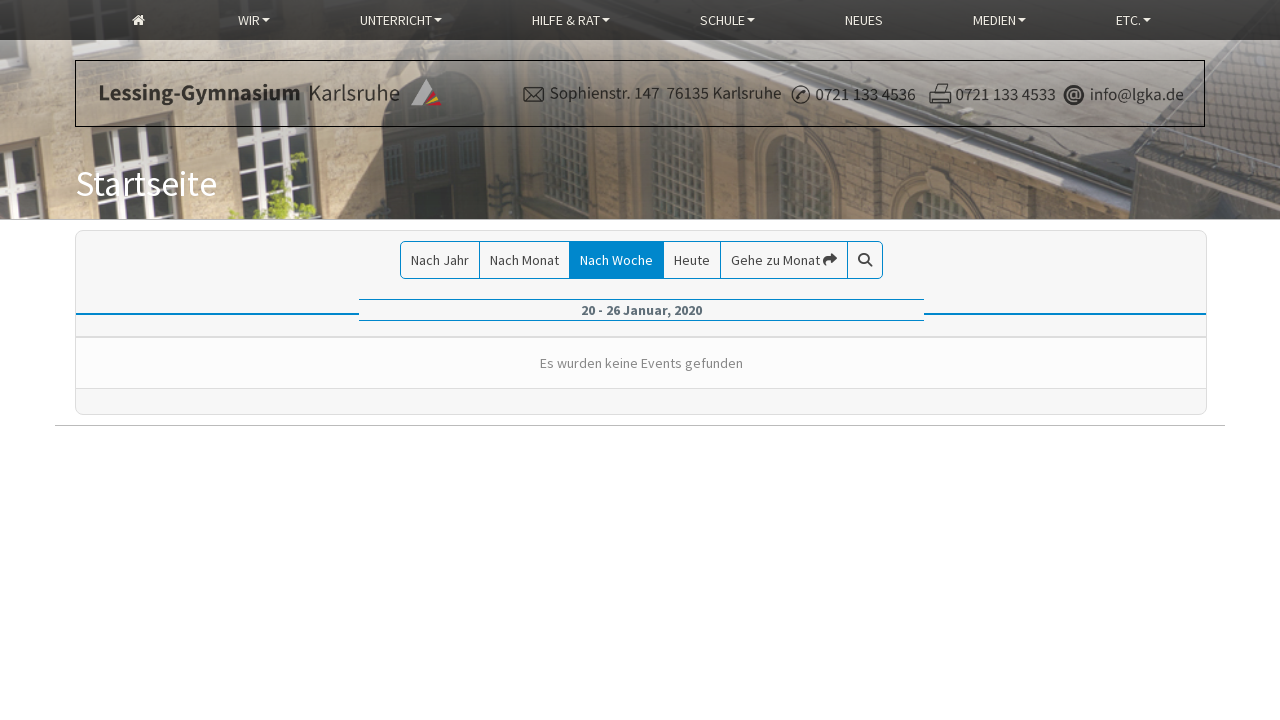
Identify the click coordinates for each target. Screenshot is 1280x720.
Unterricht (401, 20)
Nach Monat (524, 260)
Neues (864, 20)
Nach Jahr (440, 260)
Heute (692, 260)
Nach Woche (616, 260)
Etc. (1133, 20)
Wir (254, 20)
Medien (999, 20)
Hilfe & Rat (571, 20)
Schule (727, 20)
